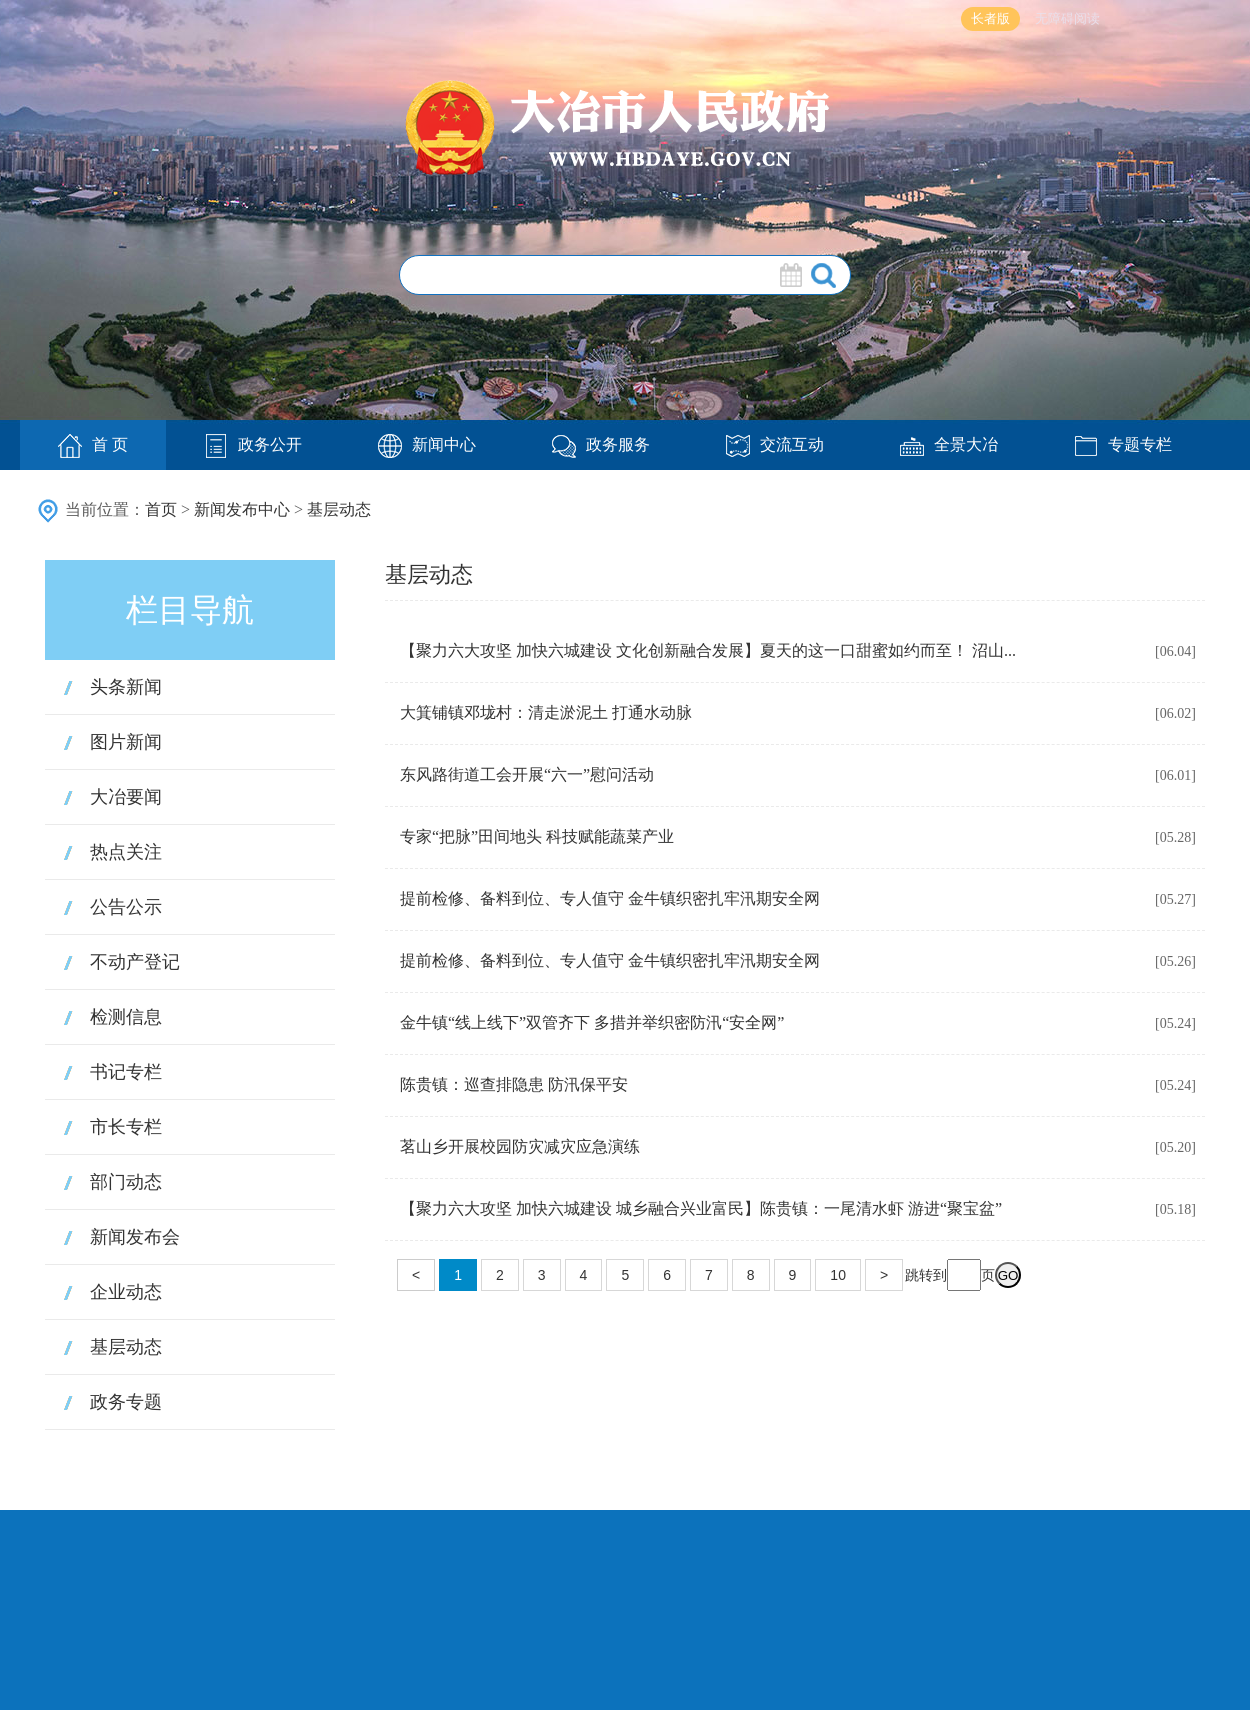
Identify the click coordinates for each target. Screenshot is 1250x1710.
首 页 (93, 446)
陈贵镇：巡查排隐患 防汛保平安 (514, 1084)
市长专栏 (126, 1127)
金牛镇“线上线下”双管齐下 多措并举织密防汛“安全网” (592, 1022)
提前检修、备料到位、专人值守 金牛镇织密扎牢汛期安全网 (610, 898)
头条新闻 (126, 687)
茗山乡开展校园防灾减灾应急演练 (520, 1146)
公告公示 (126, 907)
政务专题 (126, 1402)
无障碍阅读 (1067, 18)
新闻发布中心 (242, 509)
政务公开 (253, 444)
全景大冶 (949, 444)
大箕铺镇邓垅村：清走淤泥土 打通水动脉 (546, 712)
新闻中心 (427, 444)
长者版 (990, 18)
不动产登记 (135, 962)
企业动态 (126, 1292)
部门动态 (126, 1182)
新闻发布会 (135, 1237)
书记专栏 (126, 1072)
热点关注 (126, 852)
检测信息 (126, 1017)
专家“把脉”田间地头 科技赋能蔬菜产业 (537, 836)
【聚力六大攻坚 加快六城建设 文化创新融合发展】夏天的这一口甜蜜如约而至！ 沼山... (708, 650)
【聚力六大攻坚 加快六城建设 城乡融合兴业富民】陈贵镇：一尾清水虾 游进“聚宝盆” (701, 1208)
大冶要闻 (126, 797)
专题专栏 (1123, 444)
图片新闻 (126, 742)
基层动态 (339, 509)
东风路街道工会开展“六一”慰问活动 (527, 774)
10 (838, 1275)
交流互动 (775, 444)
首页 (161, 509)
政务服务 (601, 444)
